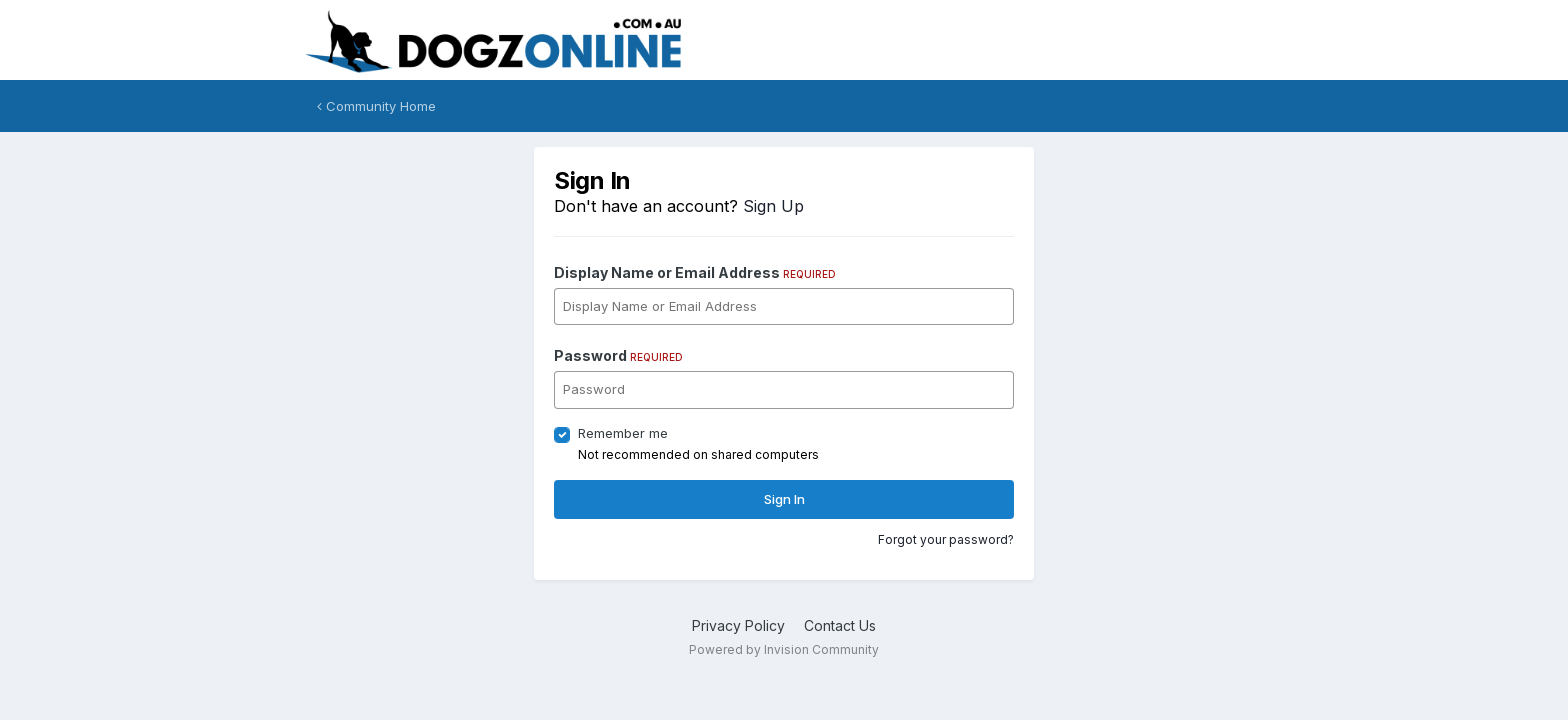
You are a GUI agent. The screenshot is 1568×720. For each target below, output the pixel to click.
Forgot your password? (946, 539)
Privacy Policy (738, 625)
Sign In (784, 499)
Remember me (623, 433)
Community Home (376, 106)
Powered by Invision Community (784, 649)
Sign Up (773, 206)
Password (618, 355)
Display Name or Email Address (695, 272)
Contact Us (840, 625)
